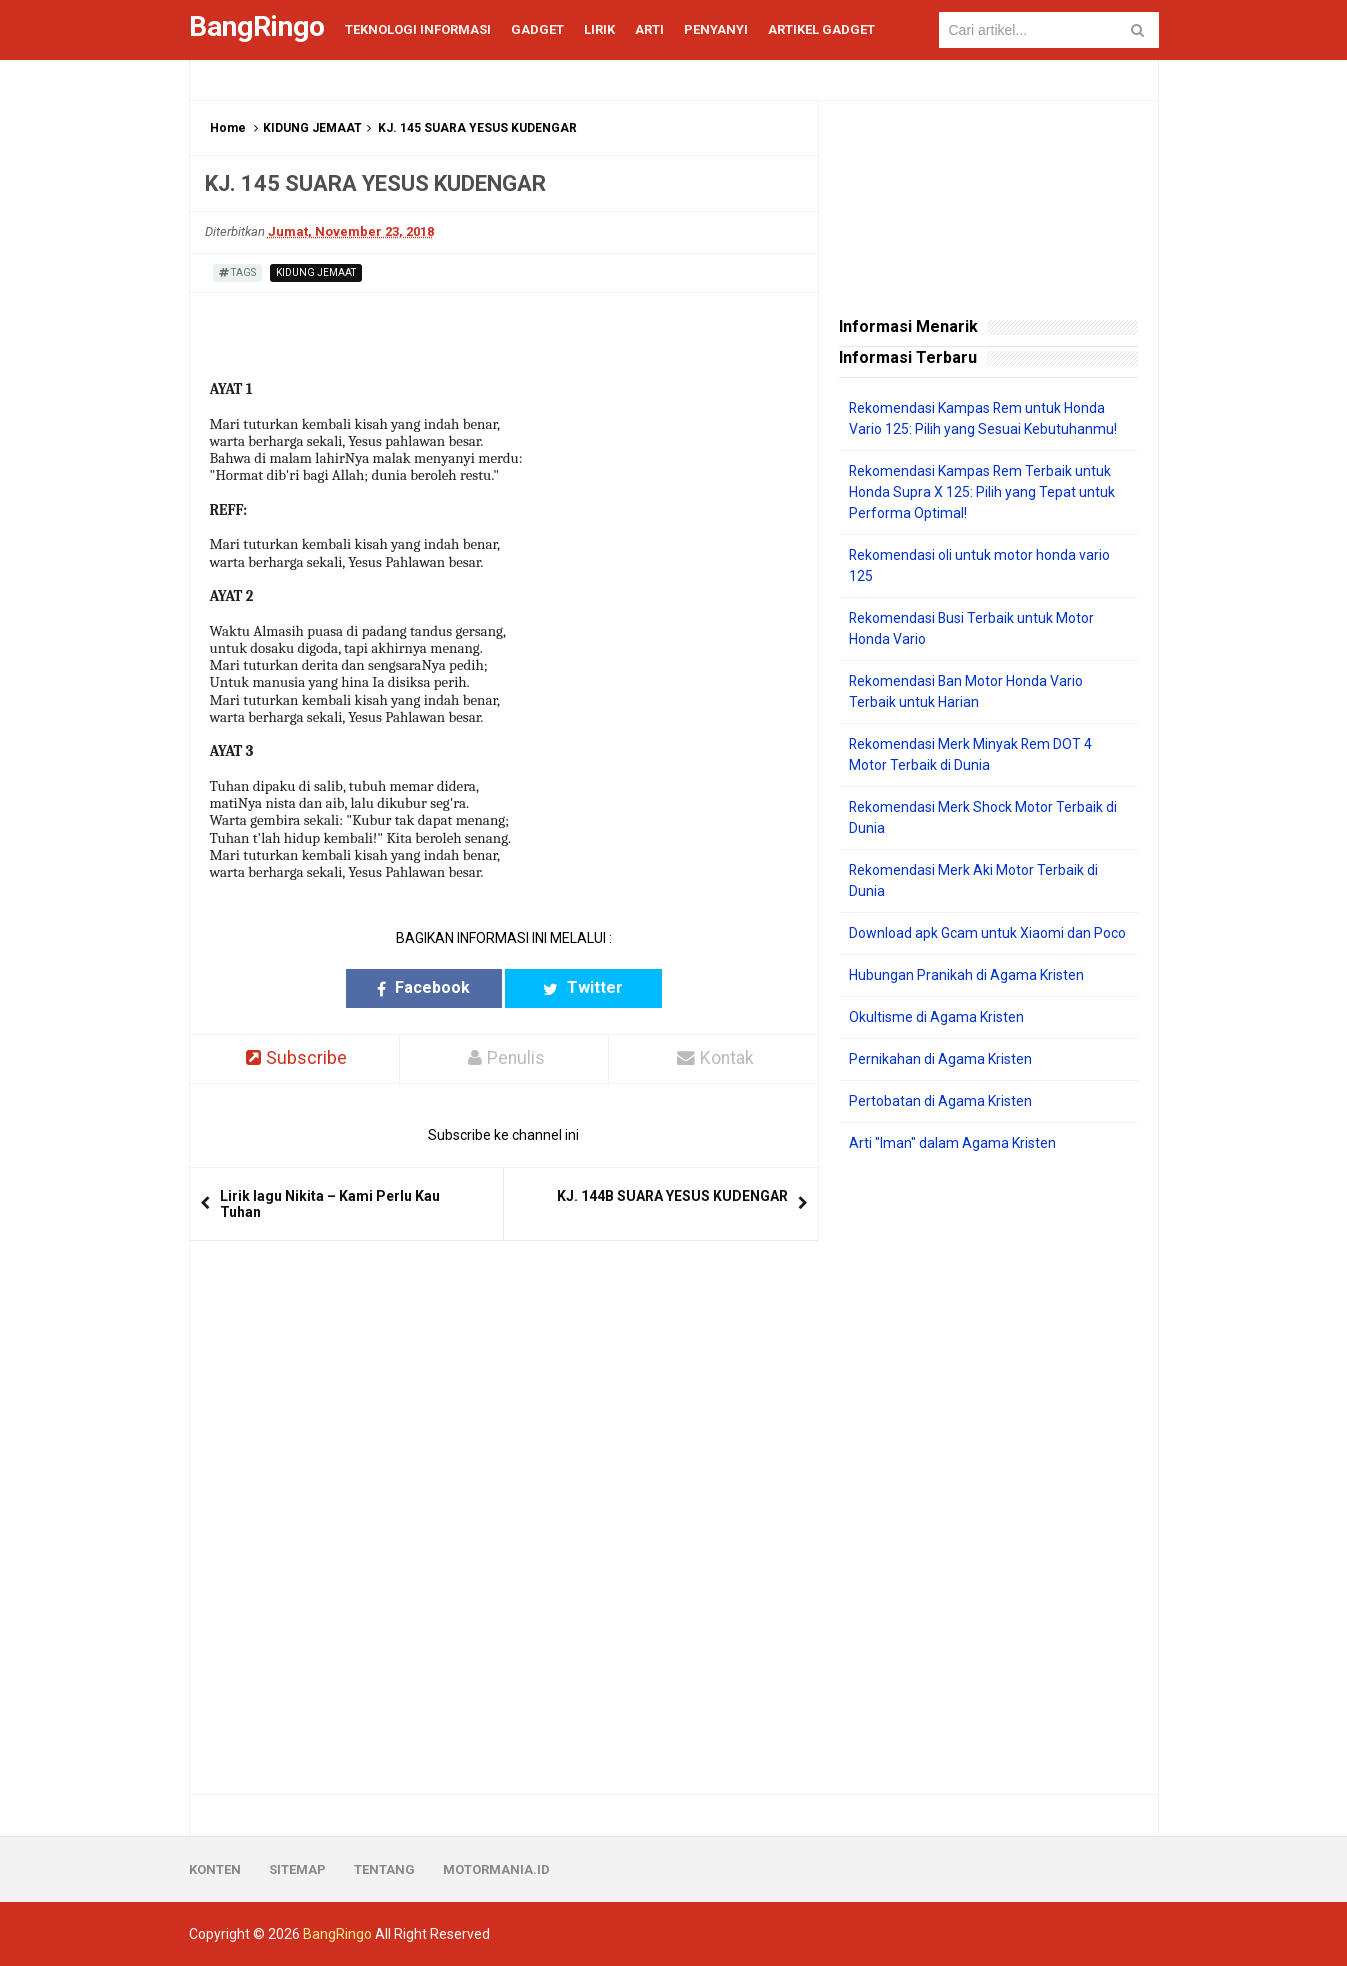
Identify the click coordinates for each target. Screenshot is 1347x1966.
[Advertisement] (988, 1474)
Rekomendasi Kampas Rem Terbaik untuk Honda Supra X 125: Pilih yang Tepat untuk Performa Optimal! (982, 492)
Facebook (425, 987)
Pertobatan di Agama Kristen (940, 1101)
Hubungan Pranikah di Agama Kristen (966, 975)
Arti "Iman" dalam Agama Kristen (952, 1143)
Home (228, 128)
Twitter (581, 987)
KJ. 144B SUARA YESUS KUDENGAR (672, 1196)
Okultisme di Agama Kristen (936, 1017)
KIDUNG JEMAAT (312, 128)
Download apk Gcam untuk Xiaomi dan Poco (987, 933)
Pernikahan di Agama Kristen (940, 1059)
